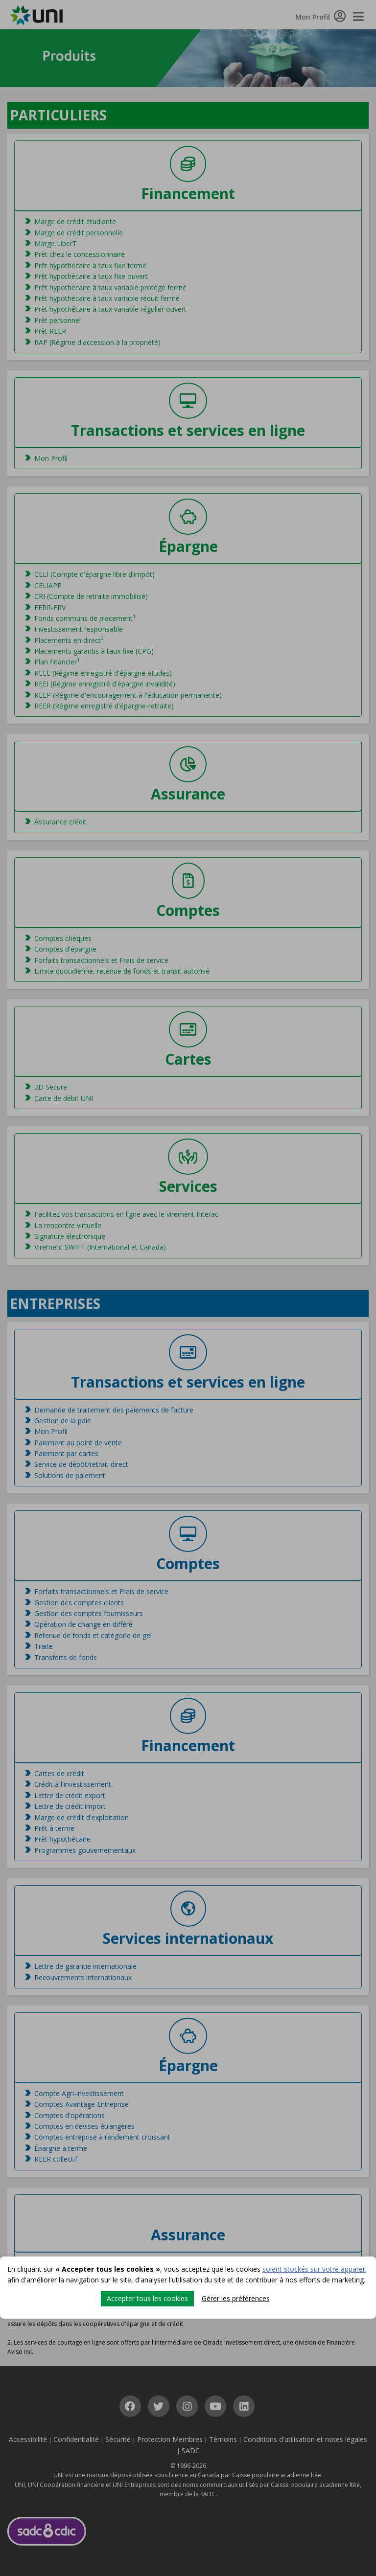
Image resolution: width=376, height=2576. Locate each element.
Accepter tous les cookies (147, 2298)
